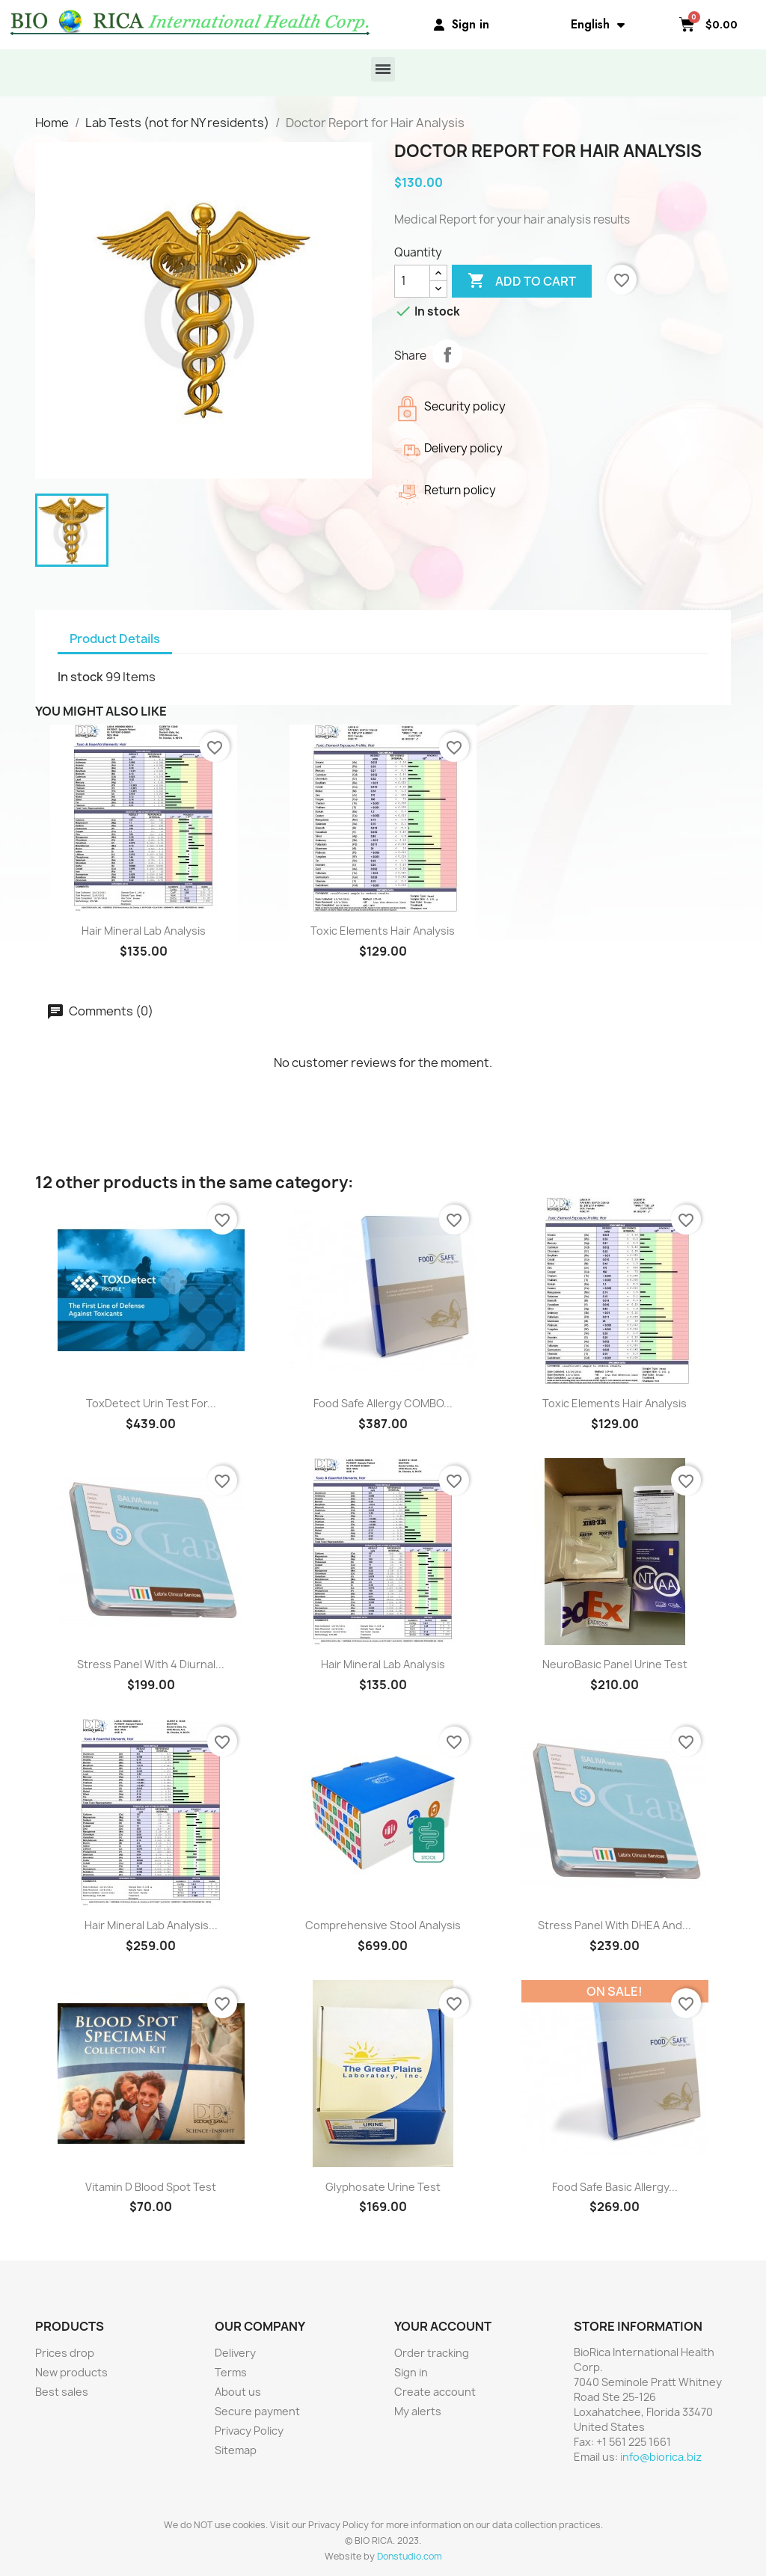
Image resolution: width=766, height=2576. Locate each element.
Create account (435, 2392)
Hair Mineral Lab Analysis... (151, 1925)
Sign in (411, 2372)
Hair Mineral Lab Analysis (144, 930)
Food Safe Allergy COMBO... (383, 1403)
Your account (442, 2326)
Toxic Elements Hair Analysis (382, 930)
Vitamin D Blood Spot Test (150, 2187)
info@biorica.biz (661, 2457)
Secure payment (257, 2411)
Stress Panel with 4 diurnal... (150, 1664)
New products (71, 2372)
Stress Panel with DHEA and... (614, 1925)
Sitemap (236, 2450)
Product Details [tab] (115, 638)
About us (238, 2392)
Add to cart (522, 281)
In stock (80, 676)
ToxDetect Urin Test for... (151, 1403)
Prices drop (64, 2353)
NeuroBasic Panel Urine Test (614, 1664)
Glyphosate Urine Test (383, 2187)
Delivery (235, 2353)
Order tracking (431, 2353)
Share (447, 354)
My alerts (417, 2411)
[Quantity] (412, 281)
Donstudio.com (409, 2556)
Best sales (61, 2392)
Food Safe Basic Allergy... (615, 2187)
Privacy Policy (249, 2430)
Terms (231, 2372)
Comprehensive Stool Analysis (383, 1925)
